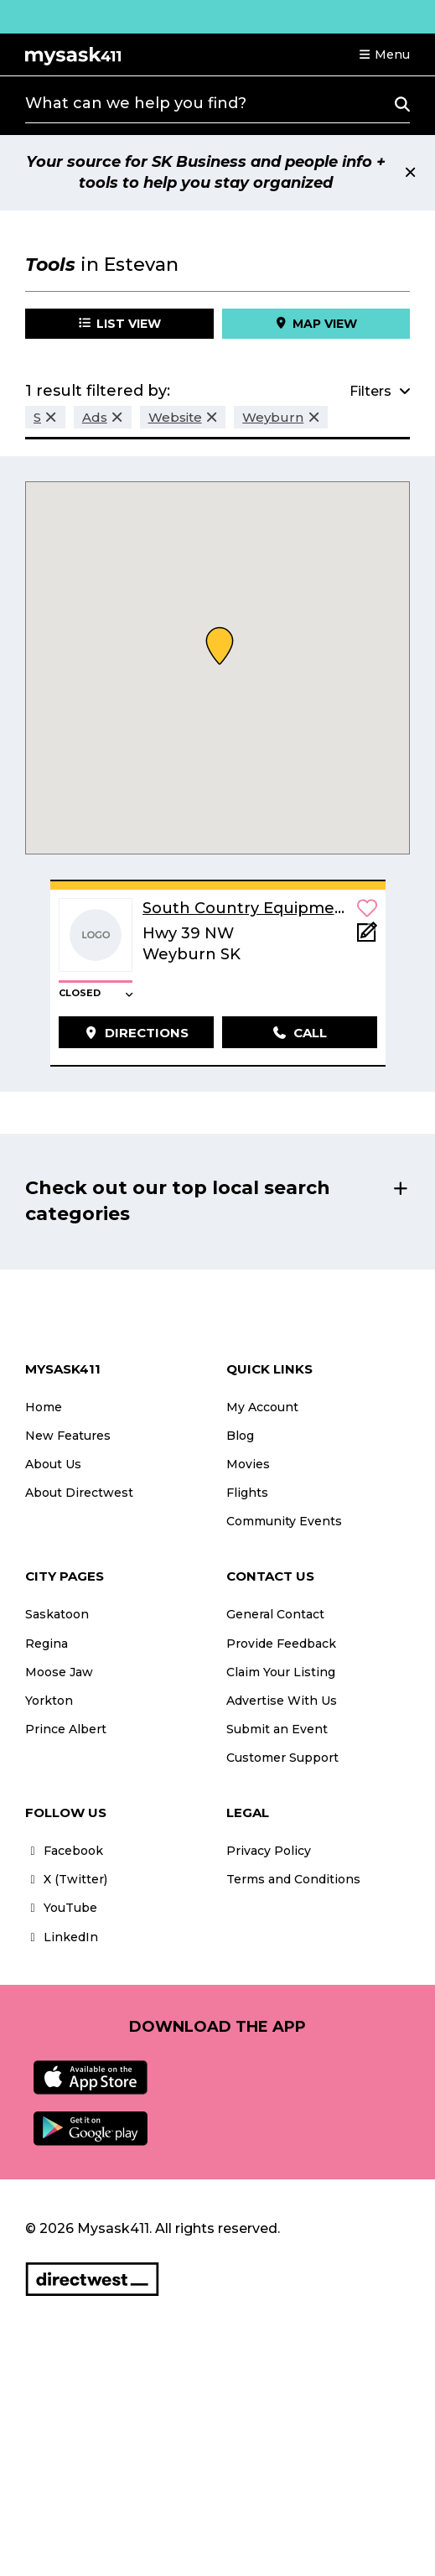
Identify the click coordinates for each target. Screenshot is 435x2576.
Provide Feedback (281, 1643)
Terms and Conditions (293, 1879)
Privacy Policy (268, 1850)
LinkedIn (61, 1937)
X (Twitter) (66, 1879)
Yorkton (49, 1700)
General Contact (275, 1614)
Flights (247, 1492)
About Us (53, 1464)
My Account (262, 1407)
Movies (248, 1464)
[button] (384, 54)
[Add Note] (367, 937)
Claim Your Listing (280, 1672)
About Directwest (79, 1492)
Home (43, 1407)
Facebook (64, 1850)
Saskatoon (57, 1614)
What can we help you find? (135, 103)
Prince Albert (65, 1729)
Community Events (284, 1521)
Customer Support (282, 1757)
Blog (240, 1435)
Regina (46, 1643)
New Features (68, 1435)
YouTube (61, 1907)
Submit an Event (277, 1729)
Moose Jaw (59, 1672)
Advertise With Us (281, 1700)
